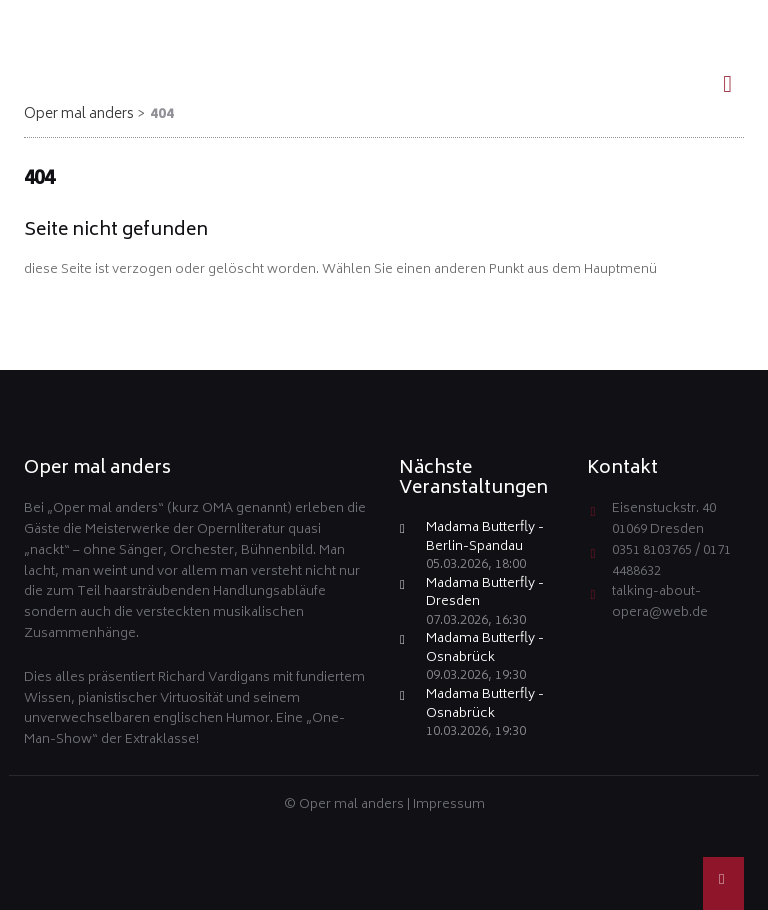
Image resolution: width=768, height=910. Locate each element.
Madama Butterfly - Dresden (485, 594)
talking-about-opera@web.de (660, 603)
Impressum (449, 805)
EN (719, 16)
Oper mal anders (79, 114)
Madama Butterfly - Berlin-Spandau (485, 538)
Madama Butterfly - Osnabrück (485, 649)
